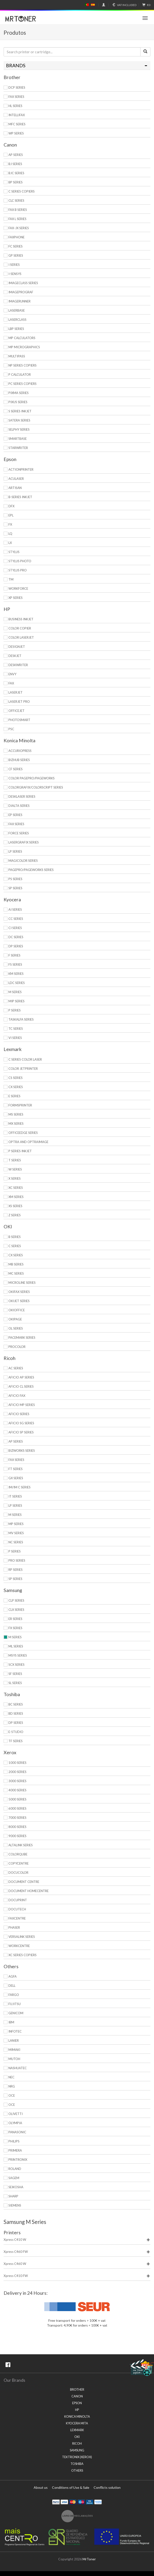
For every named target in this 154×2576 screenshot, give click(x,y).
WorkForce (18, 588)
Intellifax (16, 115)
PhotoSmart (19, 720)
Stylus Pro (17, 570)
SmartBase (17, 439)
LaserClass (17, 319)
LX (10, 543)
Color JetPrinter (23, 1069)
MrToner (89, 2559)
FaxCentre (17, 1918)
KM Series (16, 974)
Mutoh (14, 2059)
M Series (15, 992)
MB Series (16, 1264)
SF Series (15, 1674)
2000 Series (17, 1772)
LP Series (15, 851)
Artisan (15, 488)
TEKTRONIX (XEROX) (77, 2457)
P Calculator (19, 374)
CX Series (15, 1087)
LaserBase (16, 310)
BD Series (15, 1713)
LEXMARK (77, 2430)
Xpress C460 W (77, 2264)
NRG (11, 2086)
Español (93, 5)
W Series (15, 1169)
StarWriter (18, 448)
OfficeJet (16, 711)
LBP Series (16, 329)
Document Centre (23, 1882)
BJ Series (15, 164)
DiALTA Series (19, 806)
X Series (14, 1178)
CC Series (15, 919)
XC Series (15, 1188)
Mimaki (14, 2050)
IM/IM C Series (19, 1487)
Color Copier (19, 628)
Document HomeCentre (28, 1891)
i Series (14, 265)
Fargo (13, 1995)
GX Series (15, 1478)
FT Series (15, 1469)
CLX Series (16, 1610)
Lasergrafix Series (23, 842)
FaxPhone (16, 237)
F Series (14, 955)
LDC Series (16, 983)
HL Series (15, 106)
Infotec (15, 2031)
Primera (15, 2150)
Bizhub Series (19, 760)
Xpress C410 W (77, 2240)
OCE (11, 2095)
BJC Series (16, 173)
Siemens (14, 2205)
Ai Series (15, 909)
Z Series (14, 1215)
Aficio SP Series (21, 1432)
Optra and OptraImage (28, 1142)
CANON (77, 2396)
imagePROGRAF (20, 292)
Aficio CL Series (21, 1386)
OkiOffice (16, 1310)
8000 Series (17, 1827)
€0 (145, 5)
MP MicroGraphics (24, 347)
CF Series (15, 769)
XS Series (15, 1206)
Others (77, 2470)
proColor (17, 1347)
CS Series (15, 1078)
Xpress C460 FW (77, 2252)
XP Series (15, 598)
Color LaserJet (21, 637)
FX (10, 524)
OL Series (15, 1328)
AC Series (15, 1368)
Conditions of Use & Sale (70, 2487)
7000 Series (17, 1818)
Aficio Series (18, 1414)
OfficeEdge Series (23, 1133)
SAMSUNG (77, 2450)
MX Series (16, 1123)
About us (41, 2487)
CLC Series (16, 200)
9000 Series (17, 1836)
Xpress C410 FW (77, 2276)
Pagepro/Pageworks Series (31, 870)
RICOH (77, 2443)
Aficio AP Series (21, 1377)
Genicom (15, 2013)
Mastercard (73, 2501)
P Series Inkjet (20, 1151)
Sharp (13, 2196)
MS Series (15, 1114)
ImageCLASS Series (23, 283)
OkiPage (15, 1319)
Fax (11, 683)
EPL (10, 515)
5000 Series (17, 1799)
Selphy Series (19, 429)
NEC (11, 2077)
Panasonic (17, 2132)
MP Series (16, 1524)
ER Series (15, 1619)
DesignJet (16, 647)
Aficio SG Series (21, 1423)
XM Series (16, 1197)
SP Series (15, 888)
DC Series (15, 937)
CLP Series (16, 1600)
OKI (77, 2437)
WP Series (16, 133)
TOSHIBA (77, 2464)
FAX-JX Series (18, 228)
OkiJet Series (19, 1301)
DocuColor (18, 1872)
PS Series (15, 879)
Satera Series (19, 420)
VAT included (123, 5)
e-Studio (15, 1732)
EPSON (77, 2403)
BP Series (15, 182)
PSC (11, 729)
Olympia (15, 2123)
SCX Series (16, 1664)
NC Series (15, 1542)
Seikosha (15, 2187)
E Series (14, 1096)
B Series (14, 1237)
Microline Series (22, 1283)
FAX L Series (17, 219)
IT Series (15, 1496)
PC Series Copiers (22, 384)
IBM (11, 2022)
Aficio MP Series (21, 1405)
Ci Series (15, 928)
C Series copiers (21, 191)
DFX (11, 506)
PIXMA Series (18, 393)
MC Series (16, 1273)
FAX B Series (17, 210)
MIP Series (16, 1001)
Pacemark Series (21, 1337)
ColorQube (17, 1854)
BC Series (15, 1704)
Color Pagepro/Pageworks (31, 778)
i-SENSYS (14, 274)
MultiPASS (16, 356)
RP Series (15, 1570)
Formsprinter (20, 1105)
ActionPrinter (20, 469)
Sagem (13, 2178)
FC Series (15, 246)
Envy (12, 674)
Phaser (14, 1927)
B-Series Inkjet (20, 497)
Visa (64, 2501)
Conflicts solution (107, 2487)
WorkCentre (19, 1946)
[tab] (77, 65)
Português (87, 5)
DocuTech (17, 1909)
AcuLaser (16, 479)
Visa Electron (89, 2501)
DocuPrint (17, 1900)
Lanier (13, 2040)
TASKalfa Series (21, 1019)
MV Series (16, 1533)
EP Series (15, 815)
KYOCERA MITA (77, 2423)
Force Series (18, 833)
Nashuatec (17, 2068)
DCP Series (16, 87)
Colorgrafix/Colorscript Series (35, 787)
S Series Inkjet (20, 411)
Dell (11, 1985)
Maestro (81, 2501)
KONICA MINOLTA (77, 2416)
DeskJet (14, 656)
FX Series (15, 1628)
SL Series (15, 1683)
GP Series (15, 255)
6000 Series (17, 1808)
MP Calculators (21, 338)
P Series (14, 1010)
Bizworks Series (21, 1450)
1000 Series (17, 1763)
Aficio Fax (16, 1396)
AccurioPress (20, 751)
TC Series (15, 1028)
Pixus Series (17, 402)
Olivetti (15, 2114)
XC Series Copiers (22, 1955)
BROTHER (77, 2389)
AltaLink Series (20, 1845)
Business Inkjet (20, 619)
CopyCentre (18, 1863)
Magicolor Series (23, 861)
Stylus (13, 552)
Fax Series (16, 824)
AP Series (15, 155)
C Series (14, 1246)
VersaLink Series (21, 1937)
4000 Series (17, 1790)
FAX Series (16, 97)
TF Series (15, 1741)
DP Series (15, 946)
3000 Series (17, 1781)
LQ (10, 533)
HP (77, 2410)
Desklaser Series (21, 796)
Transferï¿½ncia (98, 2501)
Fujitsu (14, 2004)
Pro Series (16, 1560)
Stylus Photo (19, 561)
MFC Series (17, 124)
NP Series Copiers (22, 365)
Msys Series (17, 1655)
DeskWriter (18, 665)
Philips (13, 2141)
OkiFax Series (19, 1292)
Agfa (12, 1976)
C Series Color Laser (25, 1059)
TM (10, 579)
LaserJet (15, 692)
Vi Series (15, 1038)
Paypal (56, 2501)
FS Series (15, 964)
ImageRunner (19, 301)
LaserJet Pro (19, 701)
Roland (14, 2169)
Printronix (17, 2159)
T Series (14, 1160)
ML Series (15, 1646)
